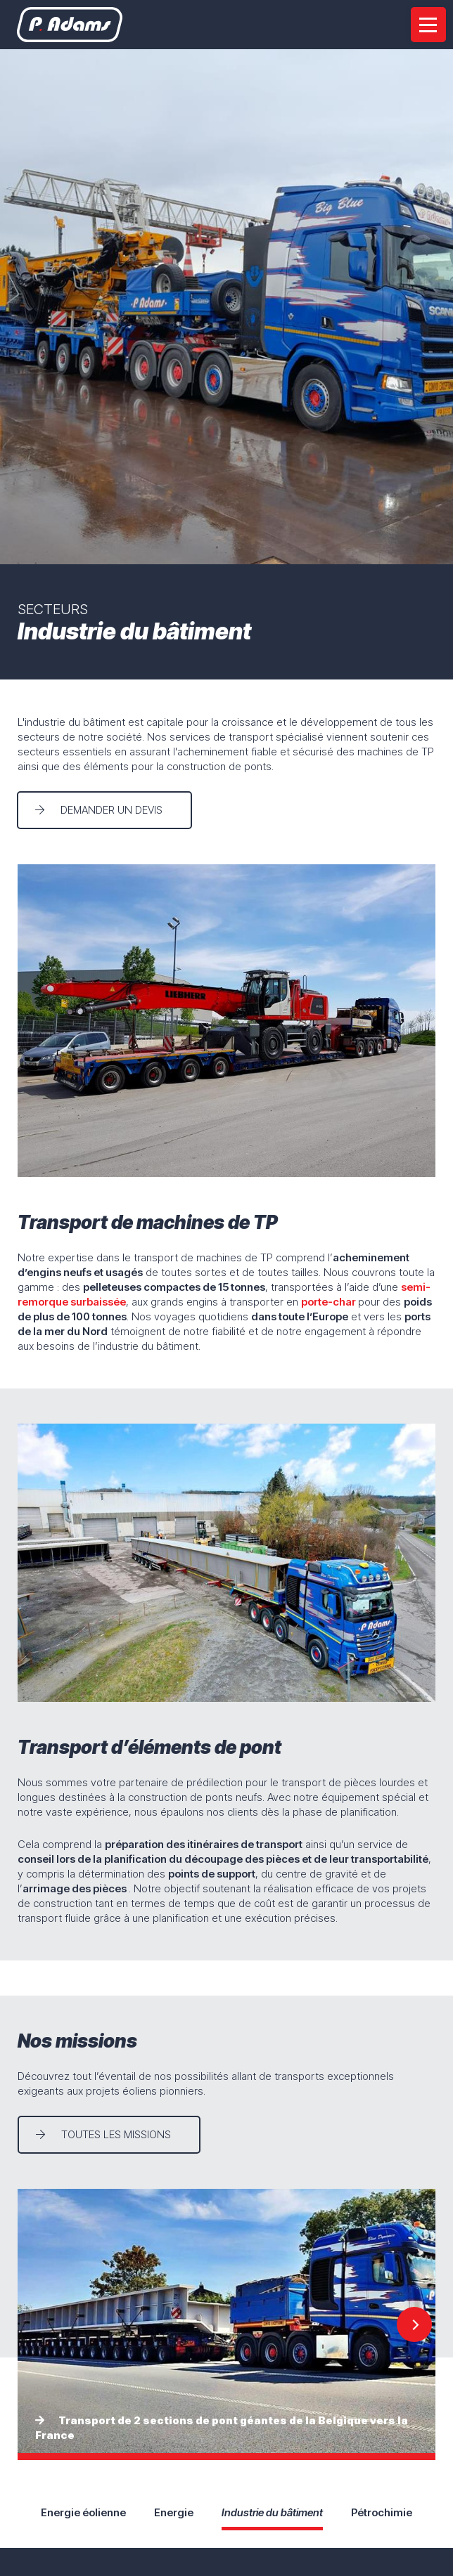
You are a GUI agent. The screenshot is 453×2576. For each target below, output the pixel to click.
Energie (173, 2512)
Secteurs (53, 609)
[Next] (414, 2324)
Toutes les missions (116, 2134)
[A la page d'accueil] (70, 24)
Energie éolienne (83, 2512)
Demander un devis (112, 810)
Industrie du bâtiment (272, 2512)
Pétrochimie (381, 2512)
